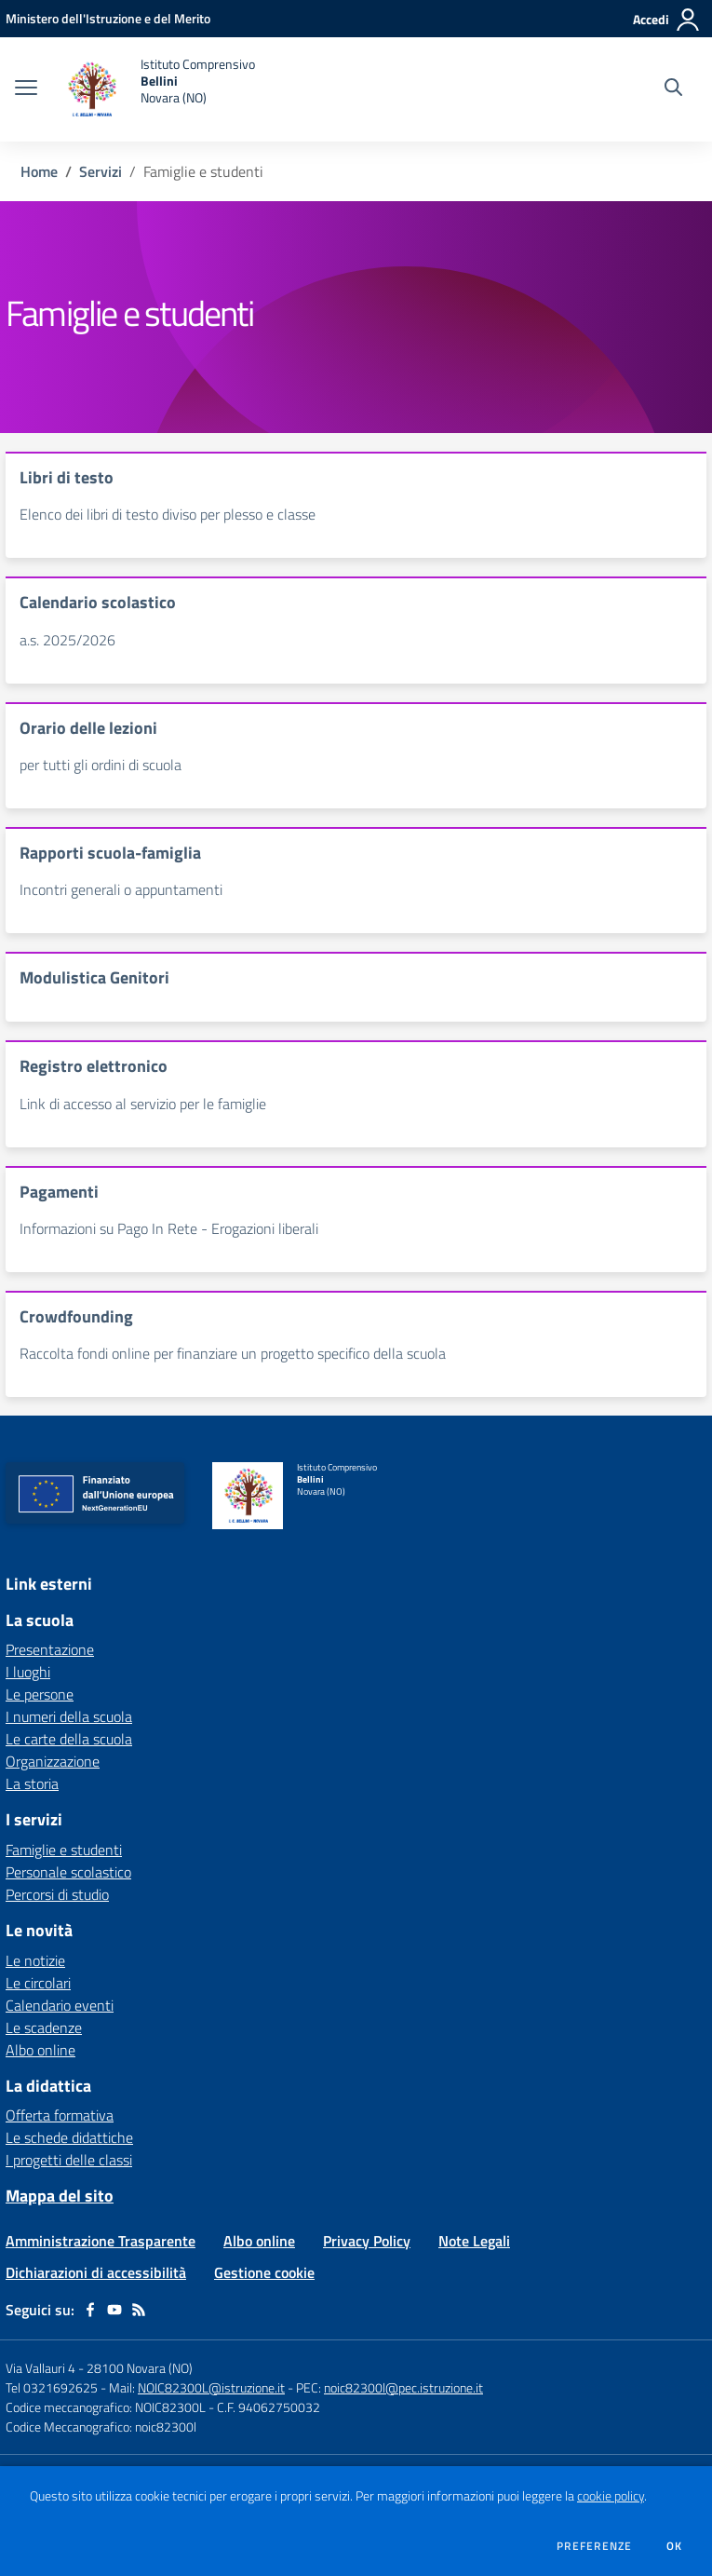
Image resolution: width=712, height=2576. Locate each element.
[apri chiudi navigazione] (26, 89)
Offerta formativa (60, 2115)
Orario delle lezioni (88, 727)
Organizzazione (53, 1761)
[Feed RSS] (138, 2309)
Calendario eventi (60, 2005)
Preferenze (594, 2546)
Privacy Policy (366, 2241)
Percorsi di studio (57, 1894)
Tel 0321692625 (52, 2387)
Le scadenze (44, 2027)
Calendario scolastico (98, 602)
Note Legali (474, 2241)
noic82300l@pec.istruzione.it (403, 2387)
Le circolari (38, 1983)
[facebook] (90, 2309)
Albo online (40, 2050)
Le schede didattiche (69, 2137)
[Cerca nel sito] (673, 89)
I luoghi (28, 1672)
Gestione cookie (264, 2272)
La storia (32, 1783)
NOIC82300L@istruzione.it (211, 2387)
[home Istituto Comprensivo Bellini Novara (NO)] (155, 89)
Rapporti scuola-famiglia (110, 852)
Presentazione (50, 1649)
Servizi (100, 171)
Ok (674, 2546)
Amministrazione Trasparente (100, 2241)
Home (39, 171)
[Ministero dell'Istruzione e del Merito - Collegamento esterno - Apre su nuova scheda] (108, 18)
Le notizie (35, 1960)
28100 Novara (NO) (140, 2368)
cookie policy (610, 2496)
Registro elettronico (94, 1065)
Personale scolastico (68, 1872)
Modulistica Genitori (94, 977)
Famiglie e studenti (64, 1849)
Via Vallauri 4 (40, 2368)
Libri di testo (67, 477)
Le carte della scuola (69, 1739)
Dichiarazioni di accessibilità (96, 2272)
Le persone (40, 1694)
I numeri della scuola (69, 1716)
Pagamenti (59, 1191)
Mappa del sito (60, 2195)
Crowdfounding (76, 1316)
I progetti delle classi (69, 2160)
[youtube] (114, 2309)
